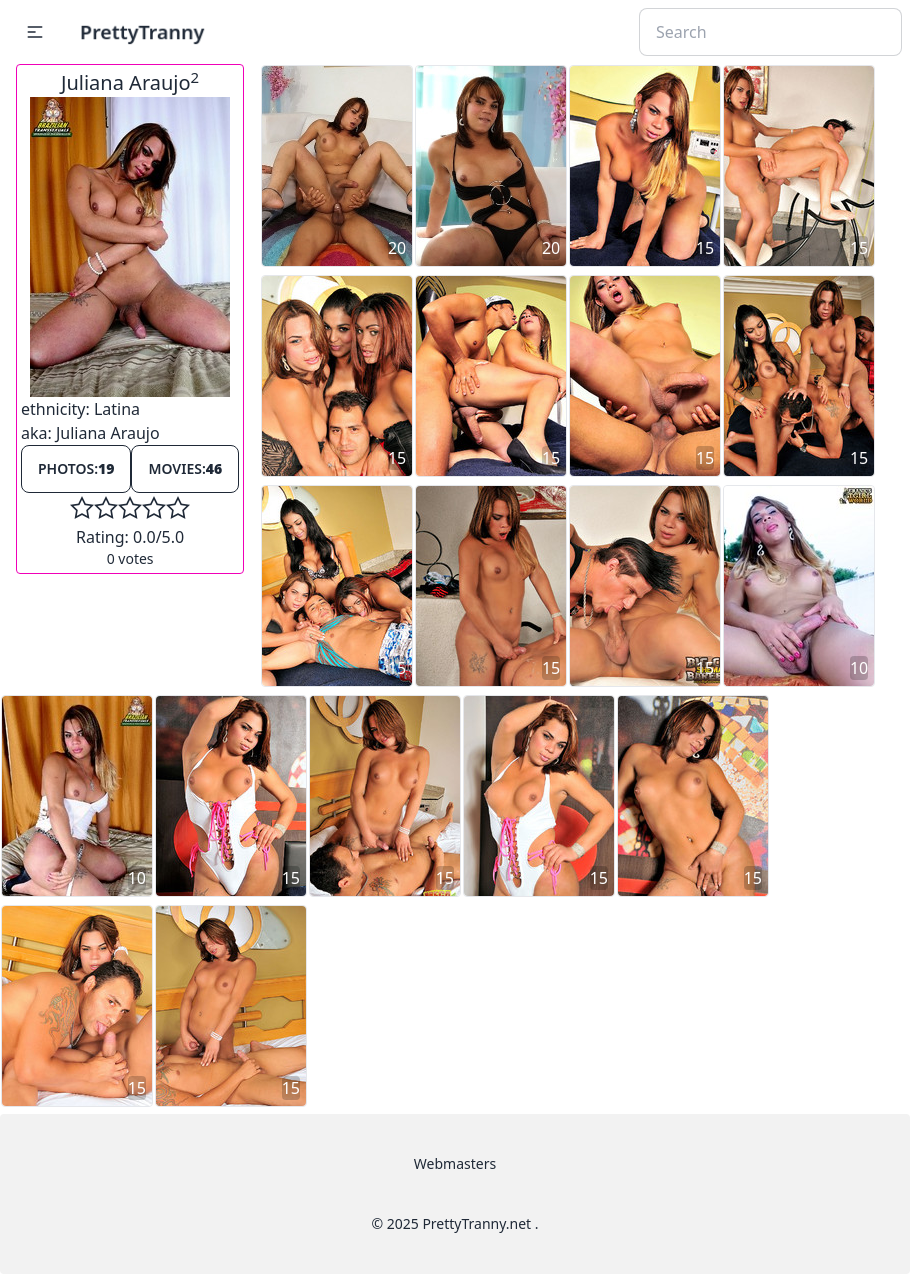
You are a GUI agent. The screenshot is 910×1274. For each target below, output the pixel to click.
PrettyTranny (142, 31)
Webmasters (455, 1163)
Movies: (185, 468)
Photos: (76, 468)
